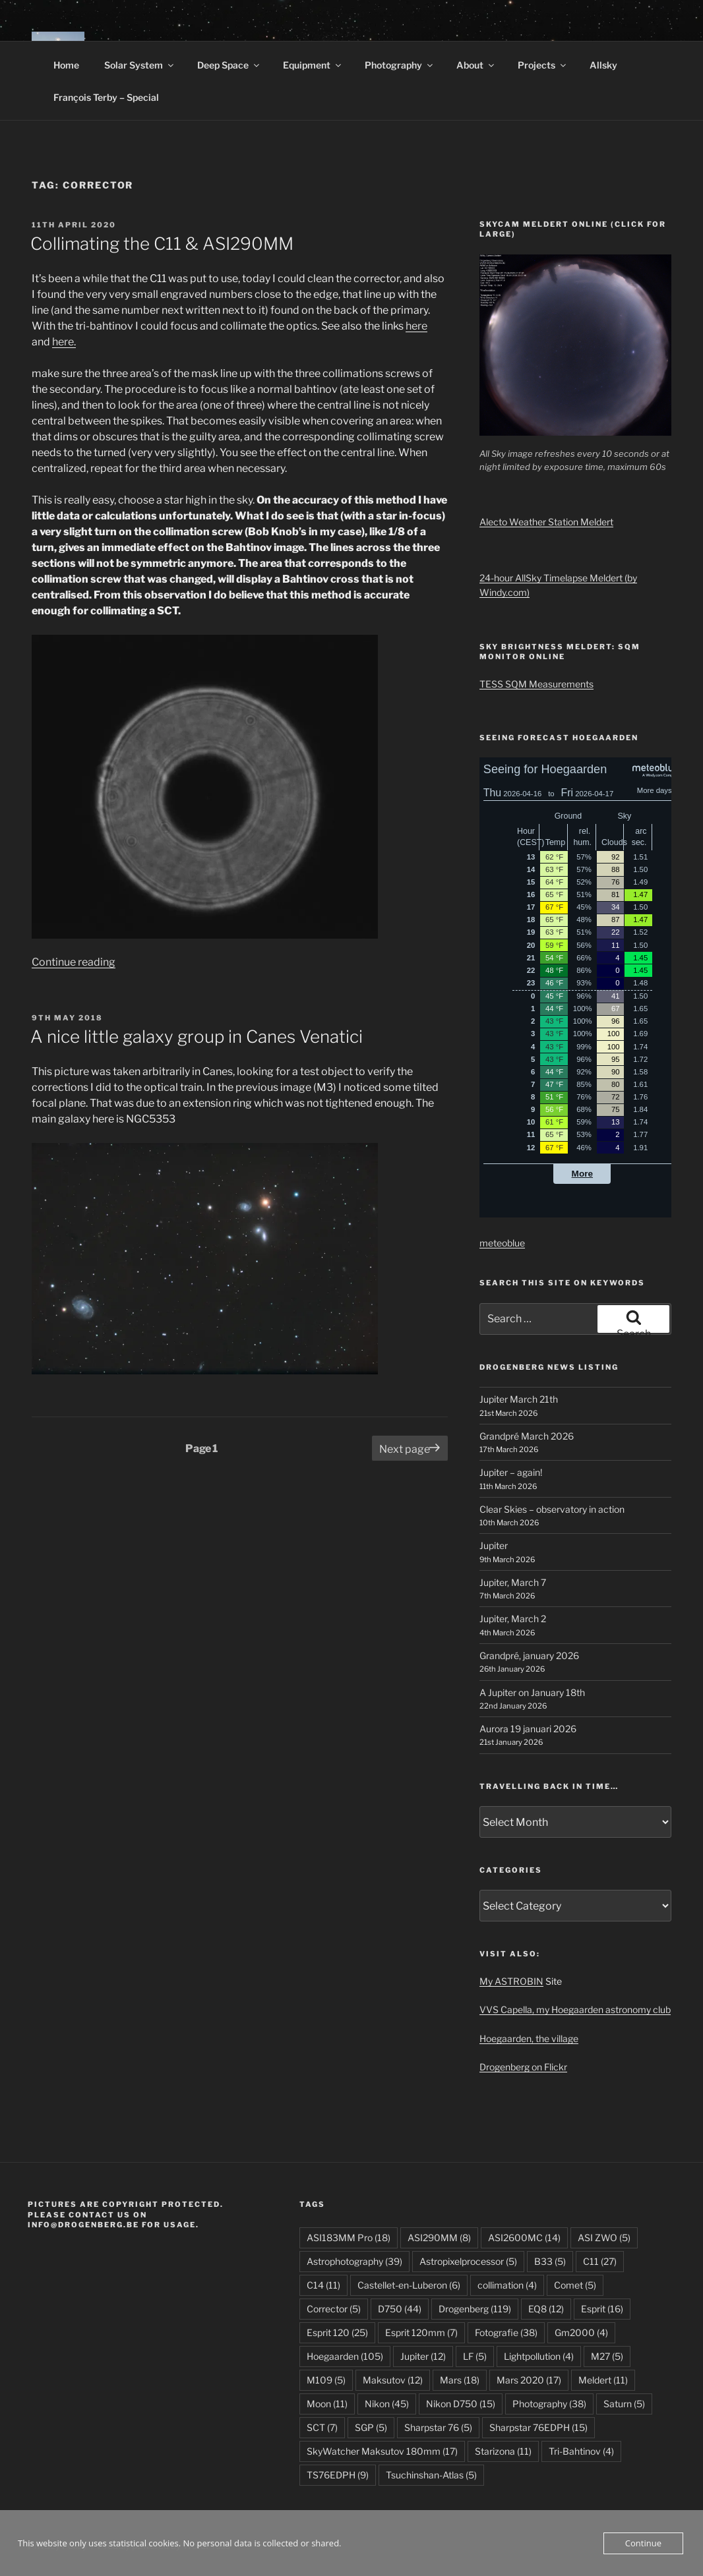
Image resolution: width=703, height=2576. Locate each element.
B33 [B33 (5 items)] (550, 2261)
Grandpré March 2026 (526, 1436)
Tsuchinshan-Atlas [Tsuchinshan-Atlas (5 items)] (431, 2474)
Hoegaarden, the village (528, 2038)
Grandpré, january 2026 (529, 1655)
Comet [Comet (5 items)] (575, 2285)
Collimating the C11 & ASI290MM (161, 243)
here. (64, 342)
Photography (400, 65)
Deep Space (229, 65)
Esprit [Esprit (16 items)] (602, 2308)
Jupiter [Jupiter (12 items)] (423, 2356)
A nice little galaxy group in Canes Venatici (196, 1036)
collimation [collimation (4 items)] (507, 2285)
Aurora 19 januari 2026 (527, 1728)
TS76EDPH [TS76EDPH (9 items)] (338, 2474)
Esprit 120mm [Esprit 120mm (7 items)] (421, 2332)
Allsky (603, 65)
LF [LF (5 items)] (475, 2356)
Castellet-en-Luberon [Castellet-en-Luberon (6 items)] (408, 2285)
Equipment (313, 65)
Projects (543, 65)
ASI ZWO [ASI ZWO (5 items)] (604, 2237)
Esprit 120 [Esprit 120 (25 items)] (337, 2332)
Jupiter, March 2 (512, 1618)
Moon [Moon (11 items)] (327, 2403)
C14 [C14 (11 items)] (323, 2285)
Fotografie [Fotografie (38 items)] (506, 2332)
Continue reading (73, 962)
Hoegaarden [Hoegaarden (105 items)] (345, 2356)
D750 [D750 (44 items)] (399, 2308)
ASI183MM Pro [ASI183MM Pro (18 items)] (348, 2237)
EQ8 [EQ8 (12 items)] (546, 2308)
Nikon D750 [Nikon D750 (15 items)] (460, 2403)
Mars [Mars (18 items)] (459, 2380)
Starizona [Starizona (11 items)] (503, 2451)
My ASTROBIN (511, 1981)
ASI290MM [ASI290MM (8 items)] (439, 2237)
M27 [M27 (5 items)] (607, 2356)
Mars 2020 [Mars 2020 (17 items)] (529, 2380)
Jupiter (493, 1545)
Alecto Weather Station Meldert (546, 521)
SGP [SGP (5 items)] (371, 2427)
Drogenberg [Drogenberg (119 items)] (475, 2308)
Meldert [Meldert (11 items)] (603, 2380)
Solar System (139, 65)
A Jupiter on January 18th (532, 1692)
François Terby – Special (106, 97)
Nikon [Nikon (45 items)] (387, 2403)
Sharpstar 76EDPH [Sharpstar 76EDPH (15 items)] (538, 2427)
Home (66, 65)
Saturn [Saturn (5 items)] (624, 2403)
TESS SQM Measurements (536, 683)
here (416, 326)
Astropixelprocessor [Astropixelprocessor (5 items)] (468, 2261)
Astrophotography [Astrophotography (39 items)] (354, 2261)
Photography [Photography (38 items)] (549, 2403)
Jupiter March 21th (518, 1399)
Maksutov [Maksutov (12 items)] (393, 2380)
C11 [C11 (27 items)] (600, 2261)
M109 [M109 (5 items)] (326, 2380)
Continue (643, 2543)
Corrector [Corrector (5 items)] (334, 2308)
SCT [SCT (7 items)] (322, 2427)
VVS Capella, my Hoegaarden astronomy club (575, 2009)
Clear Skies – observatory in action (552, 1509)
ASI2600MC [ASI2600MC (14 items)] (524, 2237)
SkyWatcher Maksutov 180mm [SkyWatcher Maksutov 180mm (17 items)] (382, 2451)
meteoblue (502, 1242)
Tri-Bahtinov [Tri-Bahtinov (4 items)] (581, 2451)
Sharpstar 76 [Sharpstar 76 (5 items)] (438, 2427)
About (476, 65)
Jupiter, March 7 (512, 1582)
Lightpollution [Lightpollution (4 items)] (539, 2356)
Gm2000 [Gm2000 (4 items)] (581, 2332)
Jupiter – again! (510, 1472)
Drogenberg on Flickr (523, 2066)
